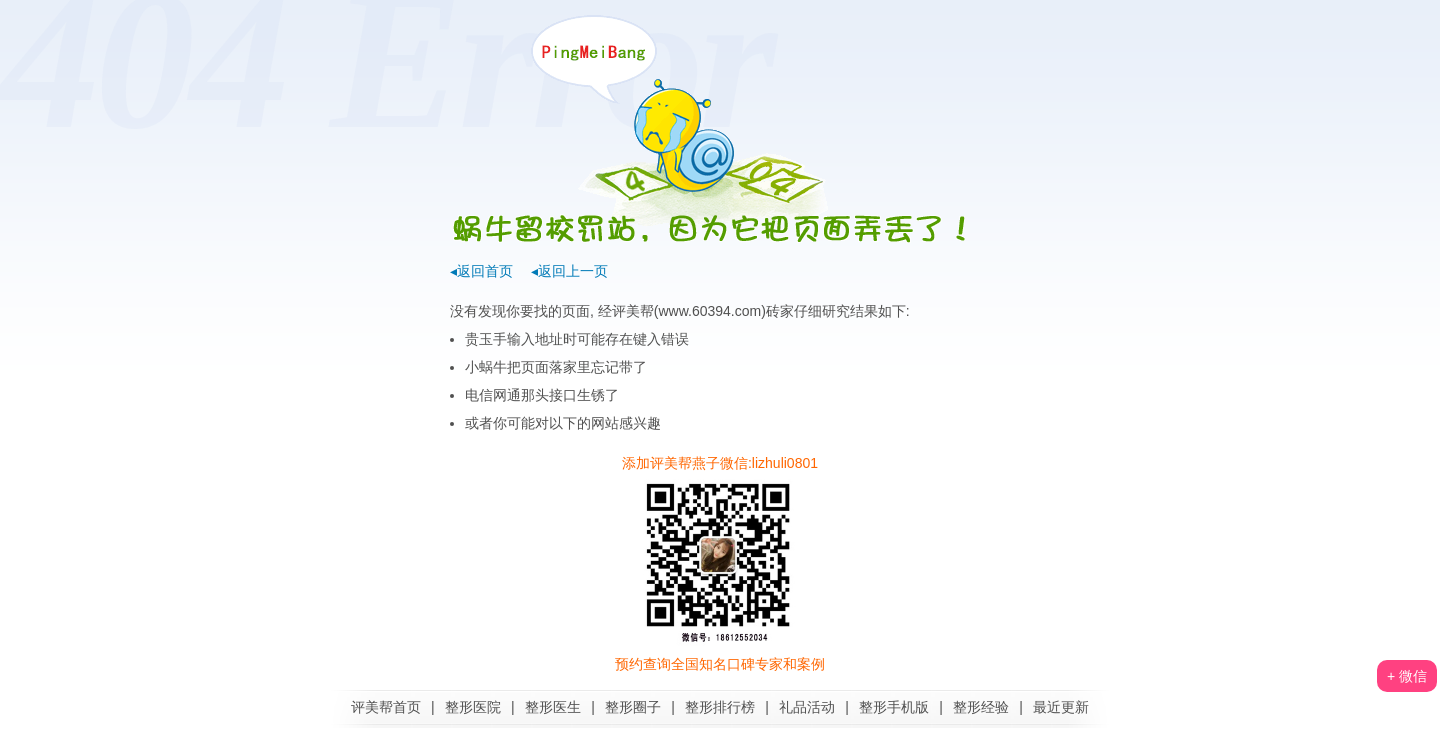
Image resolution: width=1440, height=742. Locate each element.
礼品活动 (807, 707)
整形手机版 (894, 707)
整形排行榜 (720, 707)
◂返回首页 (481, 271)
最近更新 (1061, 707)
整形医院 (473, 707)
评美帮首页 (386, 707)
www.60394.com (709, 311)
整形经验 (981, 707)
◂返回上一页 (569, 271)
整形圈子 (633, 707)
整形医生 (553, 707)
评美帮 (633, 311)
